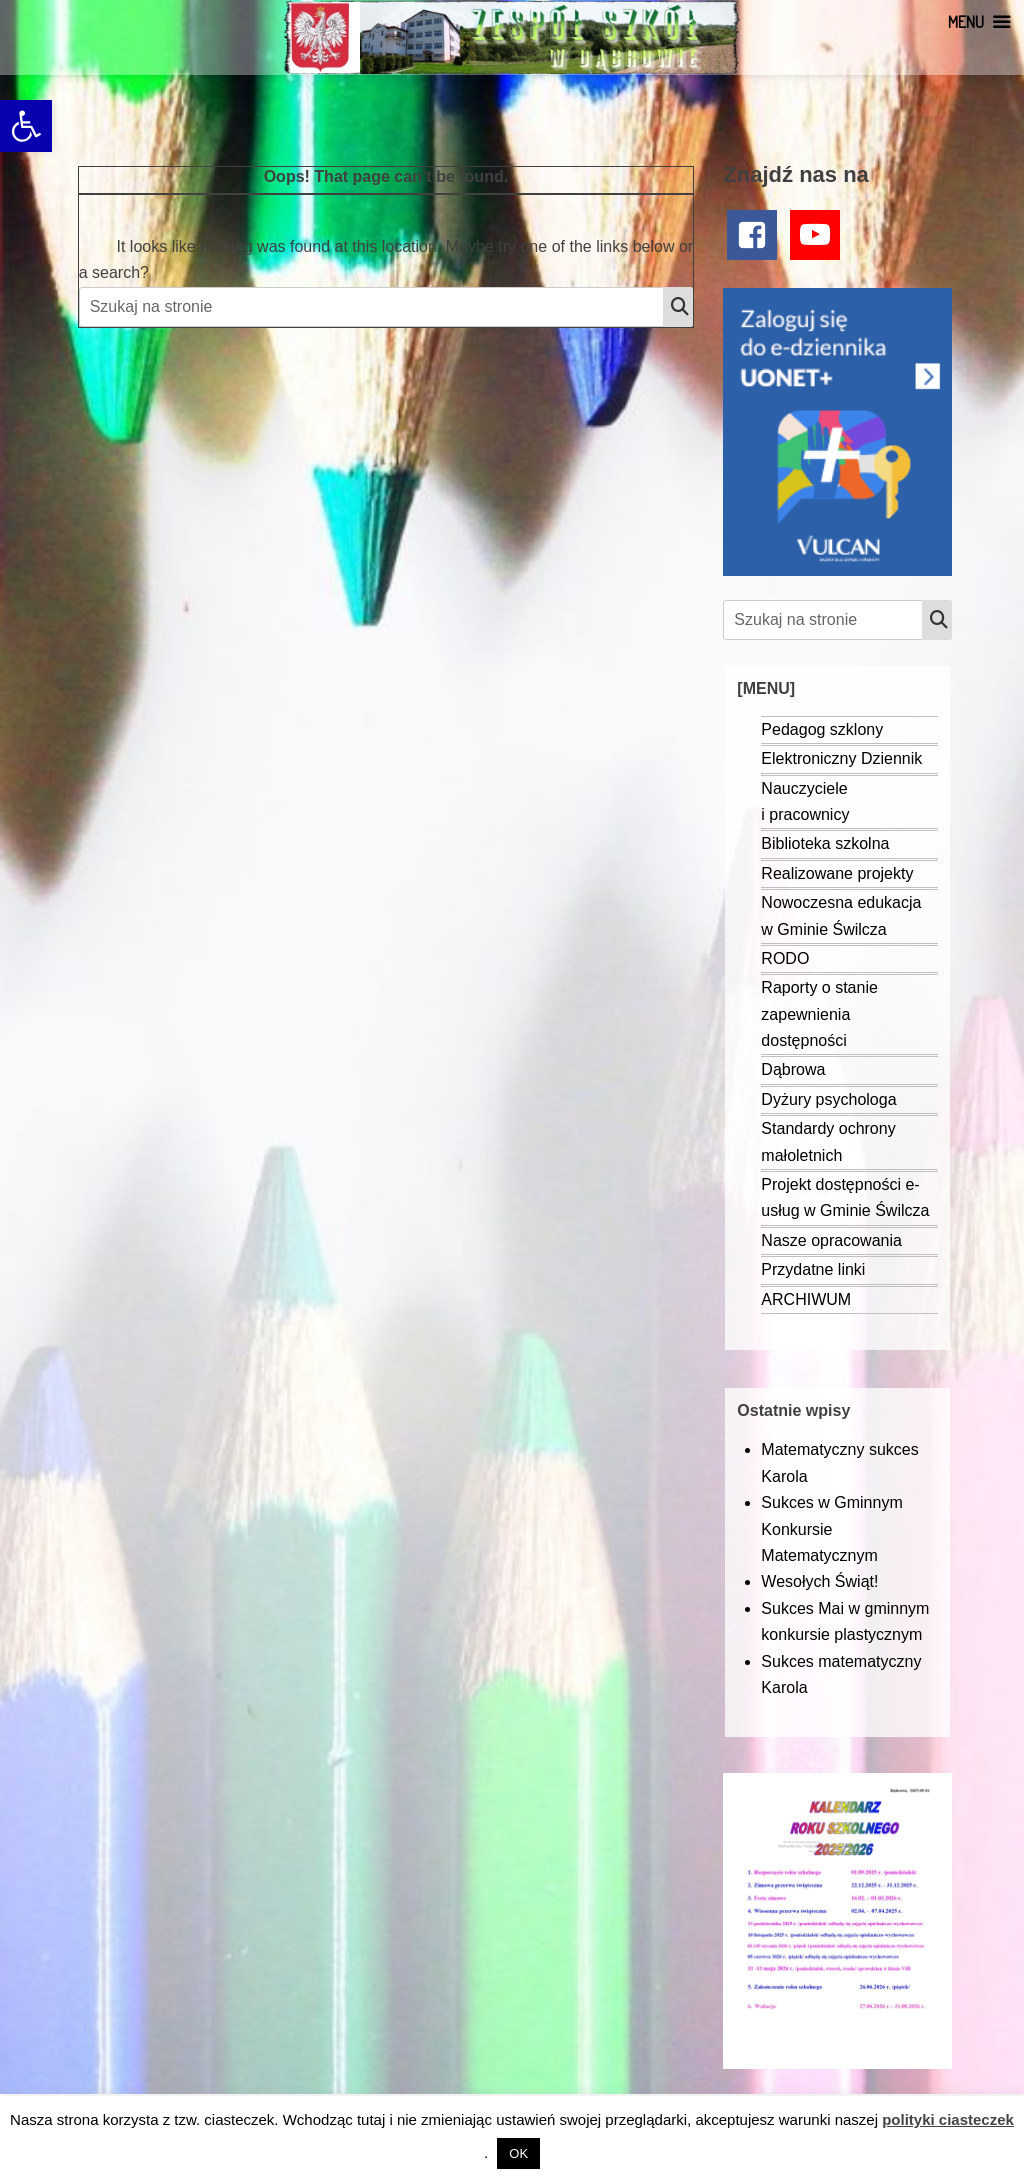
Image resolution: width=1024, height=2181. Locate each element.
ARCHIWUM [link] (806, 1299)
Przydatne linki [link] (813, 1269)
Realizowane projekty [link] (837, 873)
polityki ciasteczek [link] (948, 2119)
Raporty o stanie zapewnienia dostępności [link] (819, 1014)
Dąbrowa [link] (793, 1069)
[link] (26, 126)
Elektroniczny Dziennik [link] (841, 758)
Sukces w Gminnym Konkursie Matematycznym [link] (831, 1529)
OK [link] (518, 2153)
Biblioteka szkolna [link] (825, 843)
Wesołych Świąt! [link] (819, 1581)
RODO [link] (785, 958)
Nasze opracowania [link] (831, 1240)
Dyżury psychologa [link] (828, 1099)
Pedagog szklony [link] (822, 729)
